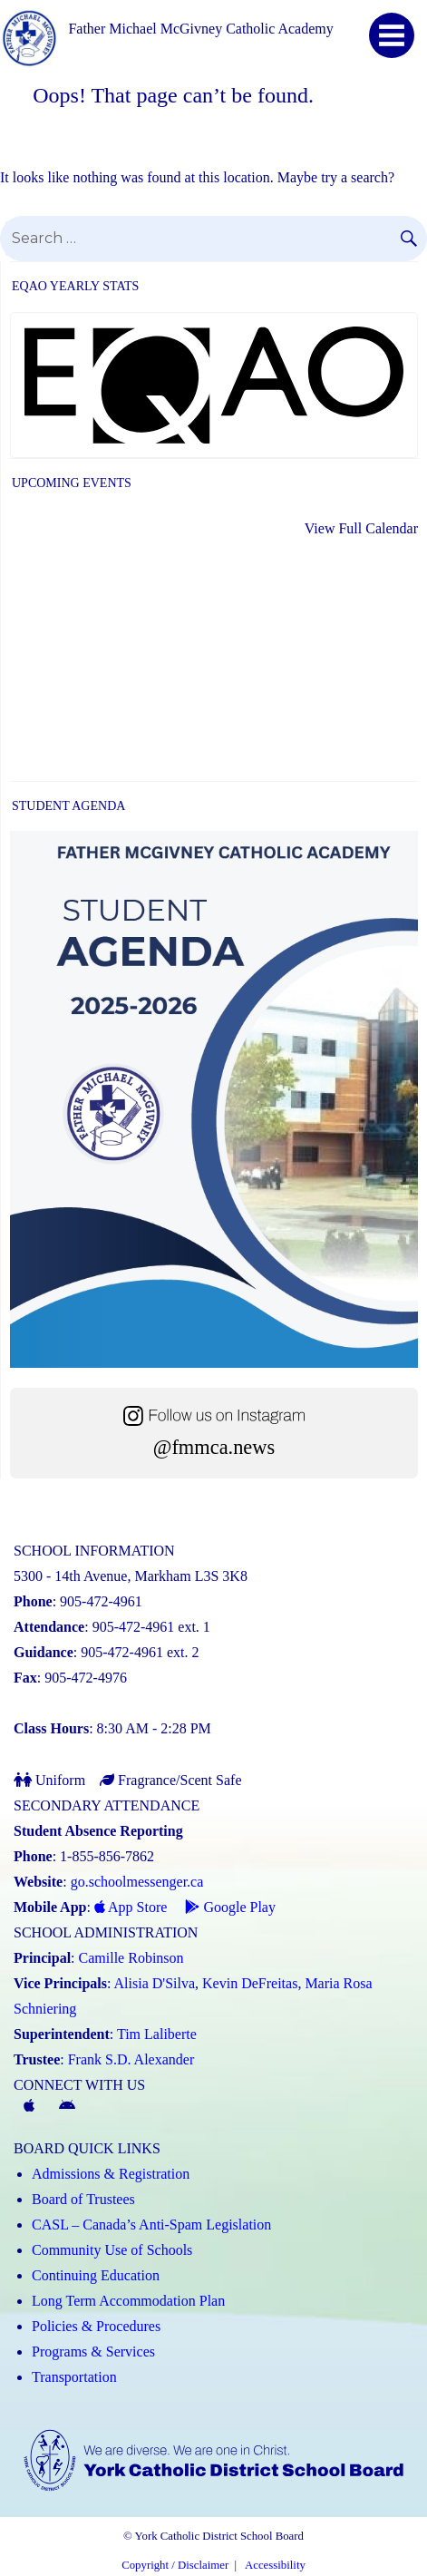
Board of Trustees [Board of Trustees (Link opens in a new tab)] (83, 2199)
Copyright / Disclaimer (174, 2565)
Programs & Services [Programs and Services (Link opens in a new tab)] (93, 2351)
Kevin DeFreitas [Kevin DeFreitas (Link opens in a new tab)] (249, 1983)
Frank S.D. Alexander (131, 2059)
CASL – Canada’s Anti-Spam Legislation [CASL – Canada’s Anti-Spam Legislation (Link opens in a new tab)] (151, 2224)
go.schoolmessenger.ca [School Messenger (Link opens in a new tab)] (137, 1881)
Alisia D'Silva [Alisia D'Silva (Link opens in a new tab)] (155, 1983)
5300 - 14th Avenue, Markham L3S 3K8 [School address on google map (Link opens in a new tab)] (130, 1576)
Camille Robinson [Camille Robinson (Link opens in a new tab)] (131, 1958)
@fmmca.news (214, 1447)
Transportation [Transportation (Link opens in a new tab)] (74, 2377)
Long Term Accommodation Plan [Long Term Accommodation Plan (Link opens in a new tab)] (128, 2300)
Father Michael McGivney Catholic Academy (200, 28)
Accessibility (275, 2565)
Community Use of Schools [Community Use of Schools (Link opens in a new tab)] (112, 2250)
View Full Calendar (361, 528)
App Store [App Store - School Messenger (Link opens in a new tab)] (130, 1907)
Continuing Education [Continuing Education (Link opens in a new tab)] (96, 2275)
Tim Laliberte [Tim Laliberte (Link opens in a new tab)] (157, 2034)
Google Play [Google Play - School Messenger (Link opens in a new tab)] (230, 1907)
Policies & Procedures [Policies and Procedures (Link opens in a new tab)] (96, 2326)
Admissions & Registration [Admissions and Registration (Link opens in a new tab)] (110, 2173)
